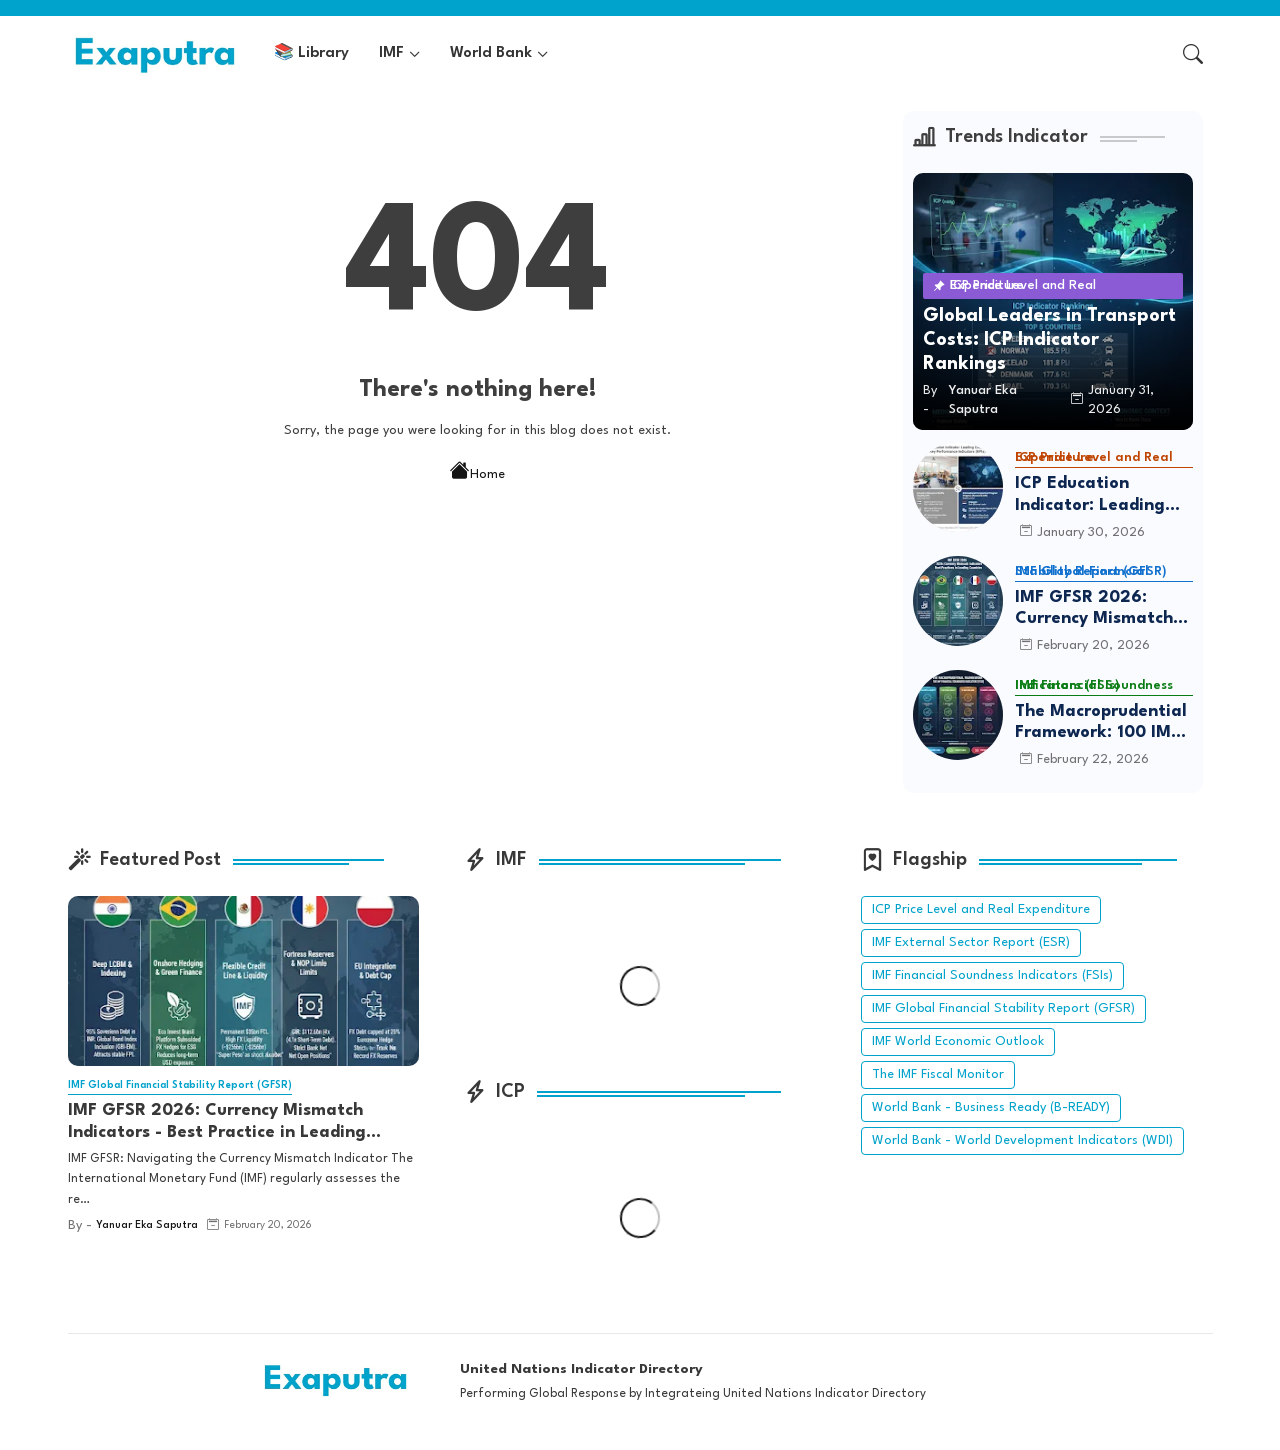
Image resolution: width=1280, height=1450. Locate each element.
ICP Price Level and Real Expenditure (981, 909)
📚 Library (311, 53)
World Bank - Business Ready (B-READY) (991, 1107)
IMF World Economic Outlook (958, 1041)
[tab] (311, 53)
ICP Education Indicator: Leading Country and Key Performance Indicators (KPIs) (1090, 495)
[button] (1193, 54)
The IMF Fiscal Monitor (938, 1074)
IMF (391, 53)
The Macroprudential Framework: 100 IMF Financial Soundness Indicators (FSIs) (1101, 723)
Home (477, 473)
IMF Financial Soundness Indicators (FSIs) (992, 975)
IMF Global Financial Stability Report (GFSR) (1003, 1008)
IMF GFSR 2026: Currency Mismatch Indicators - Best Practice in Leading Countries (1094, 609)
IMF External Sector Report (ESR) (971, 942)
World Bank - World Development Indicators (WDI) (1022, 1140)
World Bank (491, 53)
